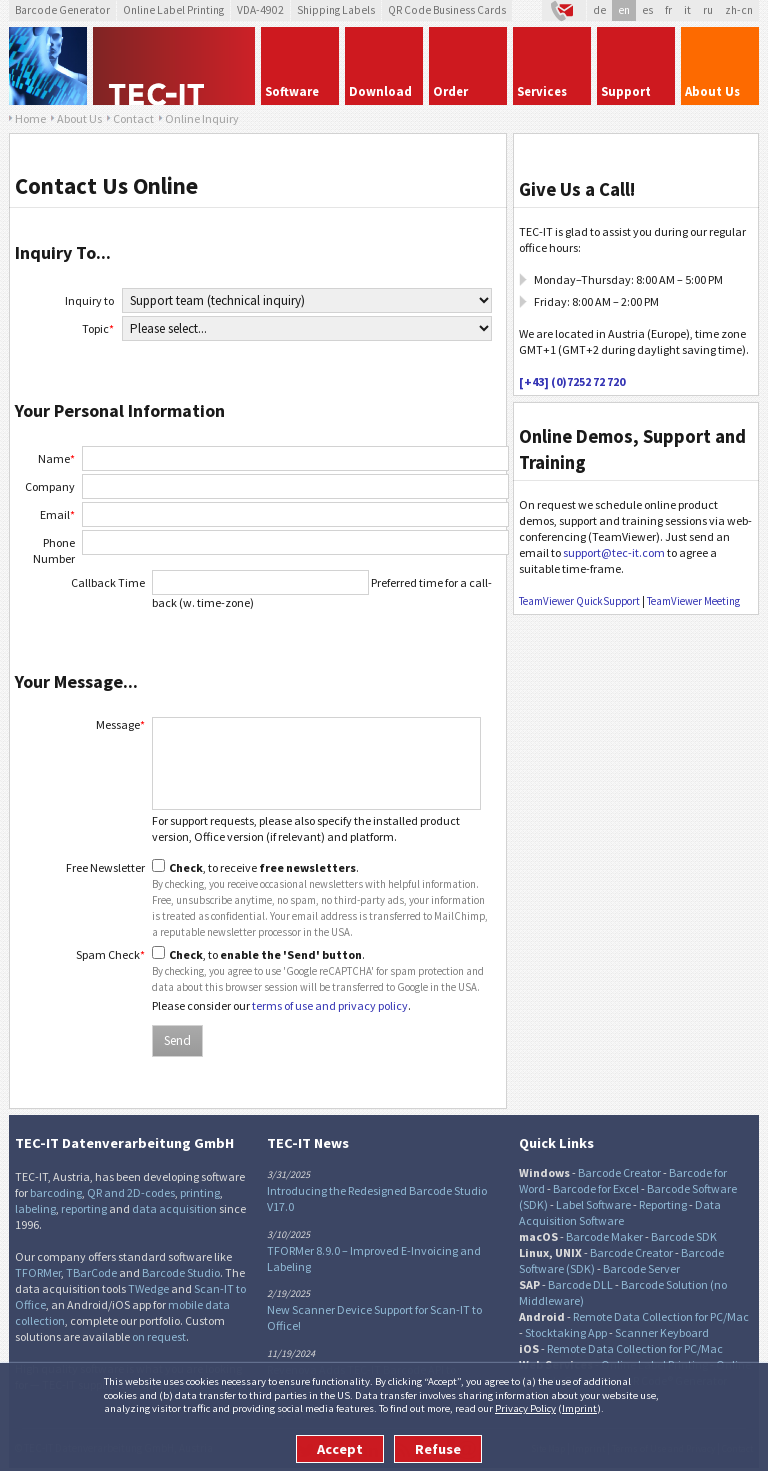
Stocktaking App (566, 1332)
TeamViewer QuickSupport (579, 601)
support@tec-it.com (614, 552)
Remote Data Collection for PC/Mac (661, 1316)
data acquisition (174, 1208)
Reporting (663, 1204)
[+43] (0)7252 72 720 (572, 381)
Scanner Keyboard (662, 1332)
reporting (84, 1208)
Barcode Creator (619, 1172)
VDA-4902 (260, 10)
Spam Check (110, 954)
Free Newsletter (105, 867)
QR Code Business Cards (447, 10)
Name (56, 458)
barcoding (56, 1192)
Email (57, 514)
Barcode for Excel (596, 1188)
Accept (340, 1449)
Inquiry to (89, 300)
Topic (98, 328)
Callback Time (108, 582)
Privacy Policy (525, 1408)
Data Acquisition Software (620, 1212)
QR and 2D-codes (131, 1192)
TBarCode (91, 1272)
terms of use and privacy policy (330, 1005)
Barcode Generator (62, 10)
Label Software (593, 1204)
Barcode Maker (604, 1236)
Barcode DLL (580, 1284)
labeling (35, 1208)
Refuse (438, 1449)
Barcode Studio (181, 1272)
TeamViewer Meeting (693, 601)
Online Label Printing (173, 10)
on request (159, 1336)
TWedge (148, 1288)
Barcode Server (641, 1268)
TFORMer (38, 1272)
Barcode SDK (684, 1236)
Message (120, 724)
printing (200, 1192)
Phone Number (54, 550)
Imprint (579, 1408)
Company (50, 486)
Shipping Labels (336, 10)
